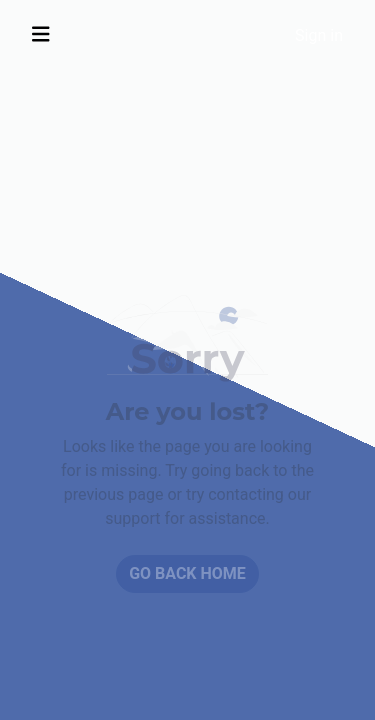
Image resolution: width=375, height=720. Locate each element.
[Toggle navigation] (41, 34)
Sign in (319, 35)
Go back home (187, 573)
